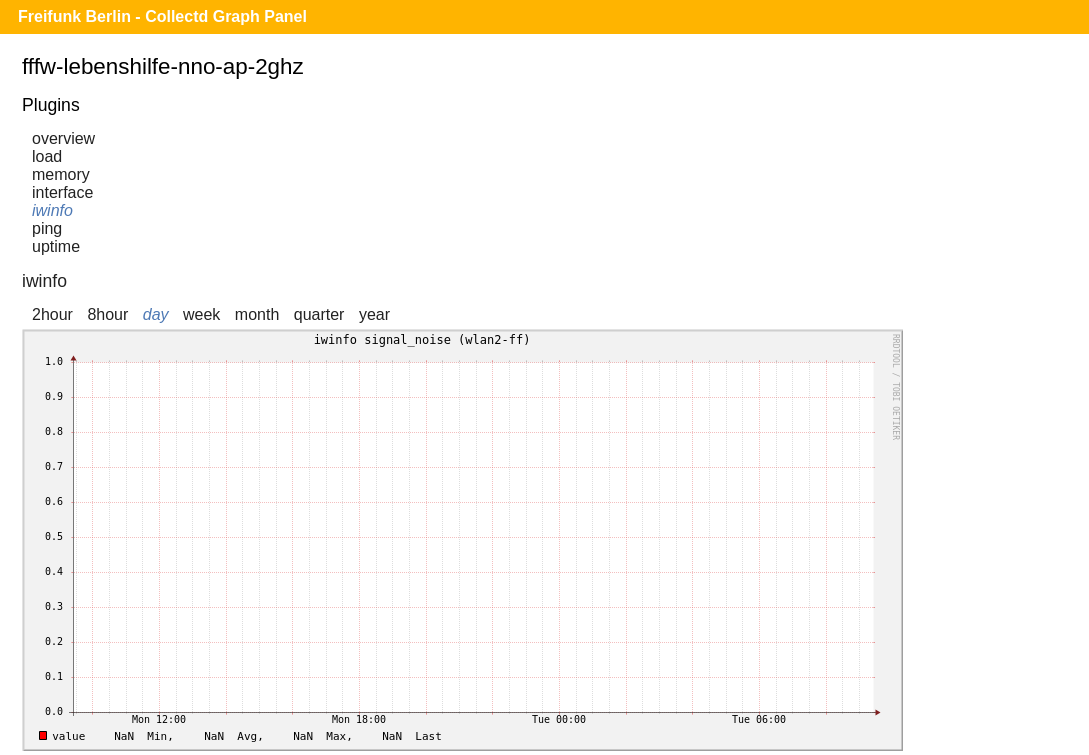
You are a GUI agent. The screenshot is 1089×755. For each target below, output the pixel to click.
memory (61, 174)
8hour (107, 314)
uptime (56, 246)
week (201, 314)
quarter (319, 314)
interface (62, 192)
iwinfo (52, 210)
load (47, 156)
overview (63, 138)
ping (47, 228)
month (257, 314)
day (156, 314)
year (374, 314)
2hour (52, 314)
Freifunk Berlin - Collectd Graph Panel (162, 16)
